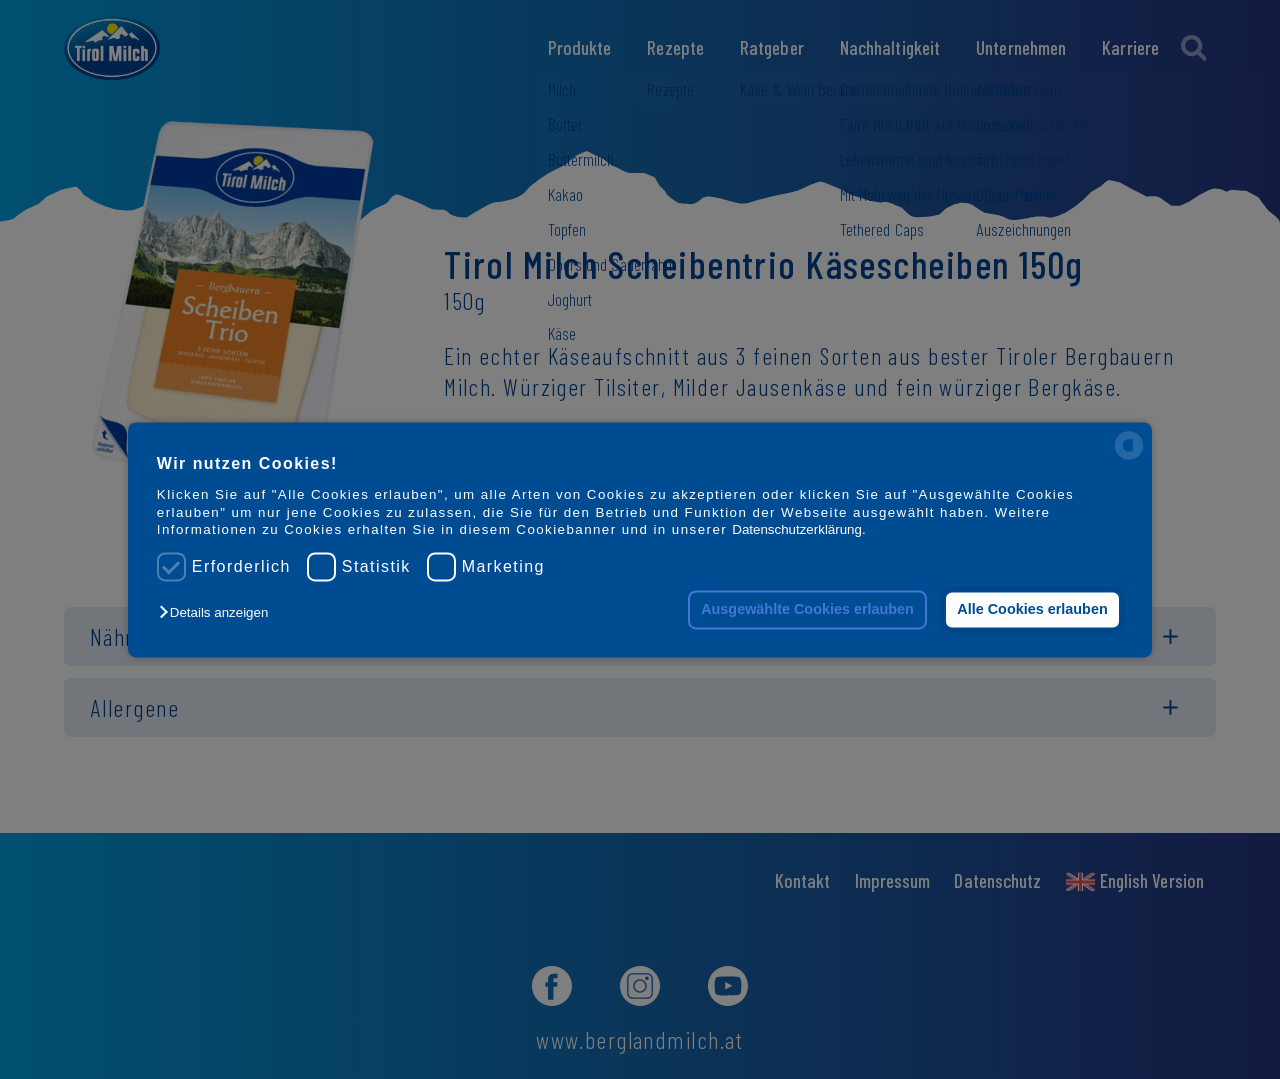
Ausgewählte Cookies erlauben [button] (807, 610)
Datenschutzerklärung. (798, 529)
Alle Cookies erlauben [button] (1032, 610)
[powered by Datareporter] (1129, 457)
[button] (218, 613)
